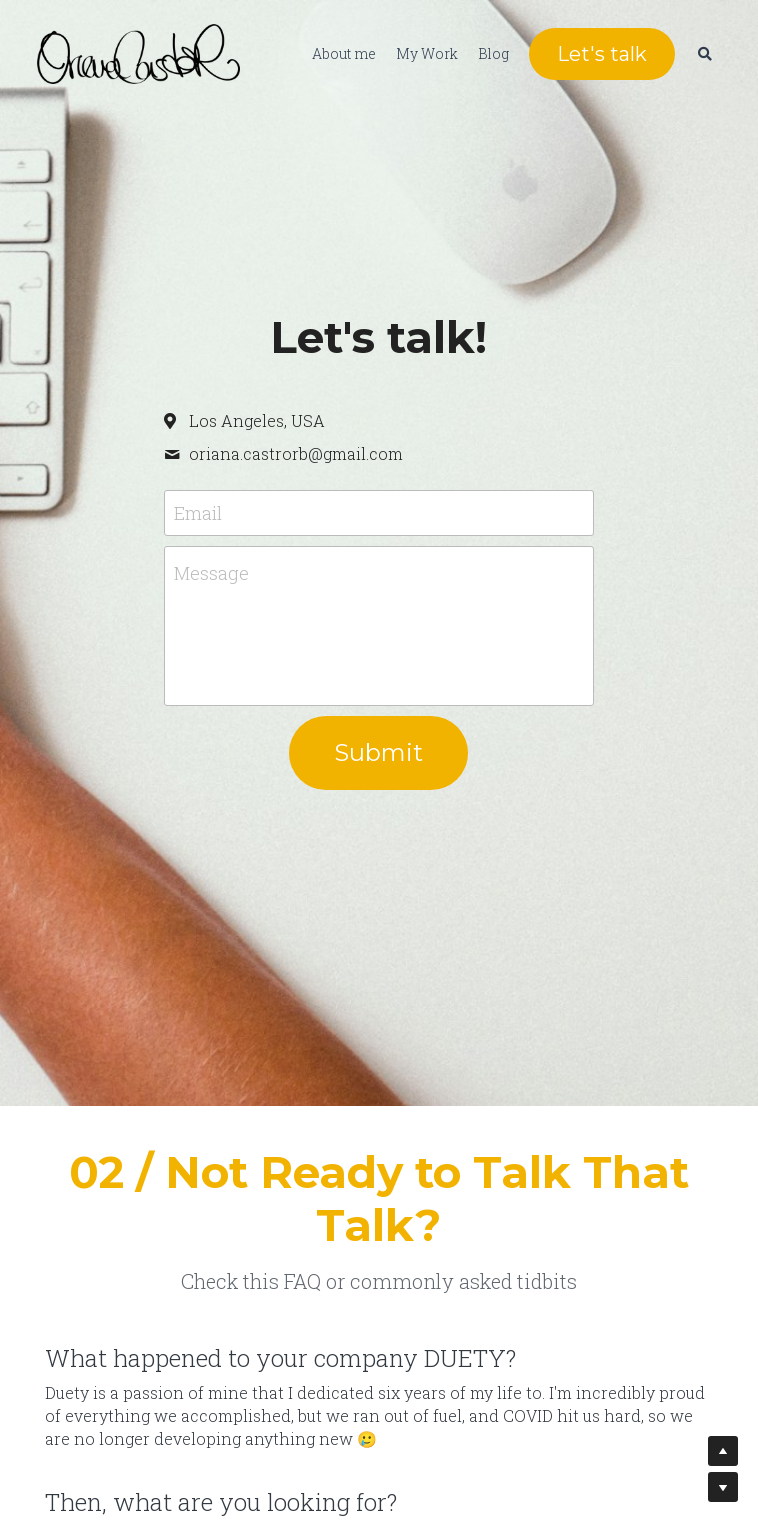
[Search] (703, 55)
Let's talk (600, 55)
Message (211, 573)
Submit (378, 752)
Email (198, 513)
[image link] (136, 53)
